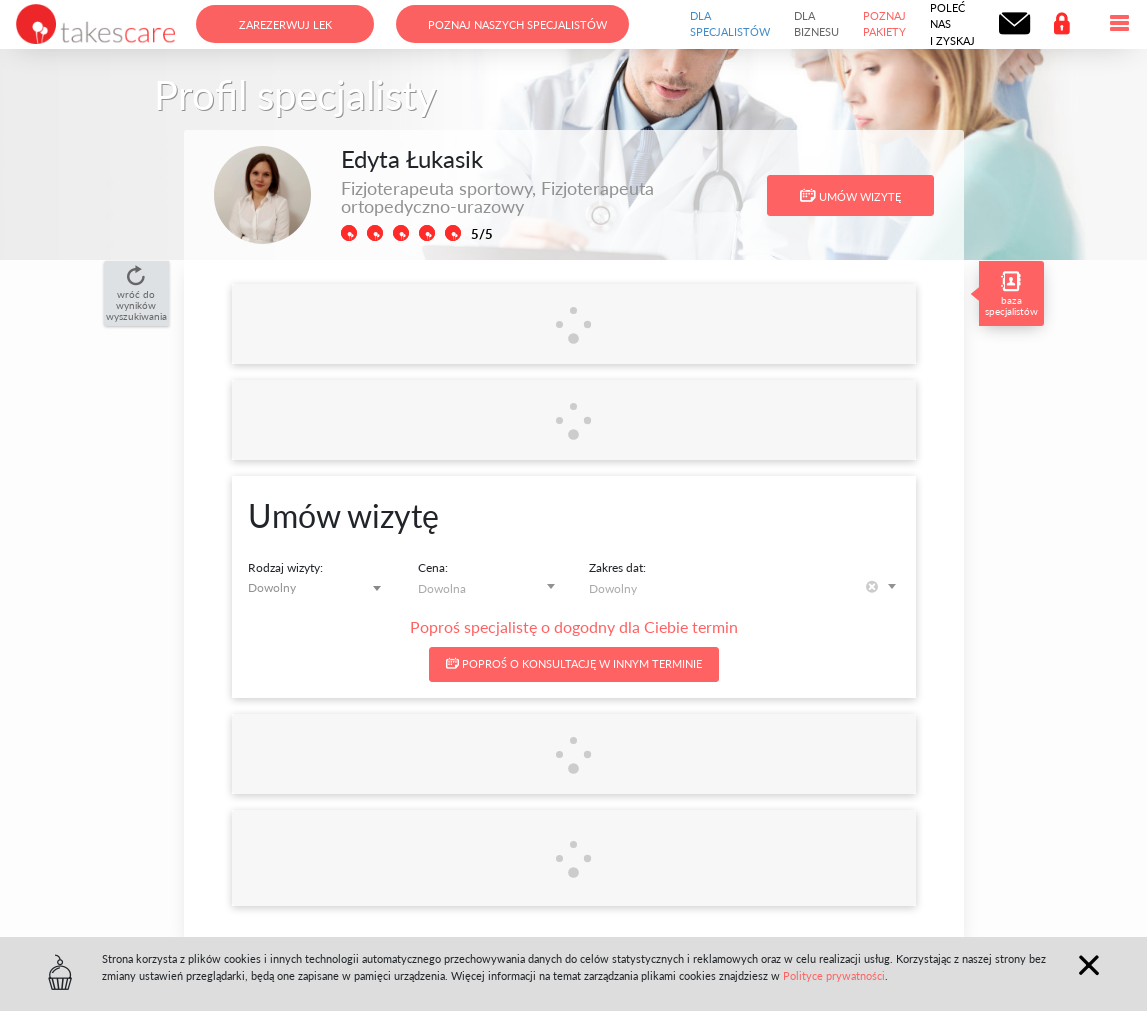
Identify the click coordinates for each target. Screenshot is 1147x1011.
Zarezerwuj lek (285, 24)
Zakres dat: (617, 567)
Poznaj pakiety (884, 24)
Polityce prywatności (834, 975)
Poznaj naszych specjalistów (517, 24)
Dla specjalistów (730, 24)
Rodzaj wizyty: (285, 567)
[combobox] (318, 587)
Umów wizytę (850, 196)
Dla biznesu (816, 24)
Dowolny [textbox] (272, 587)
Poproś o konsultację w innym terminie (574, 663)
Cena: (433, 567)
